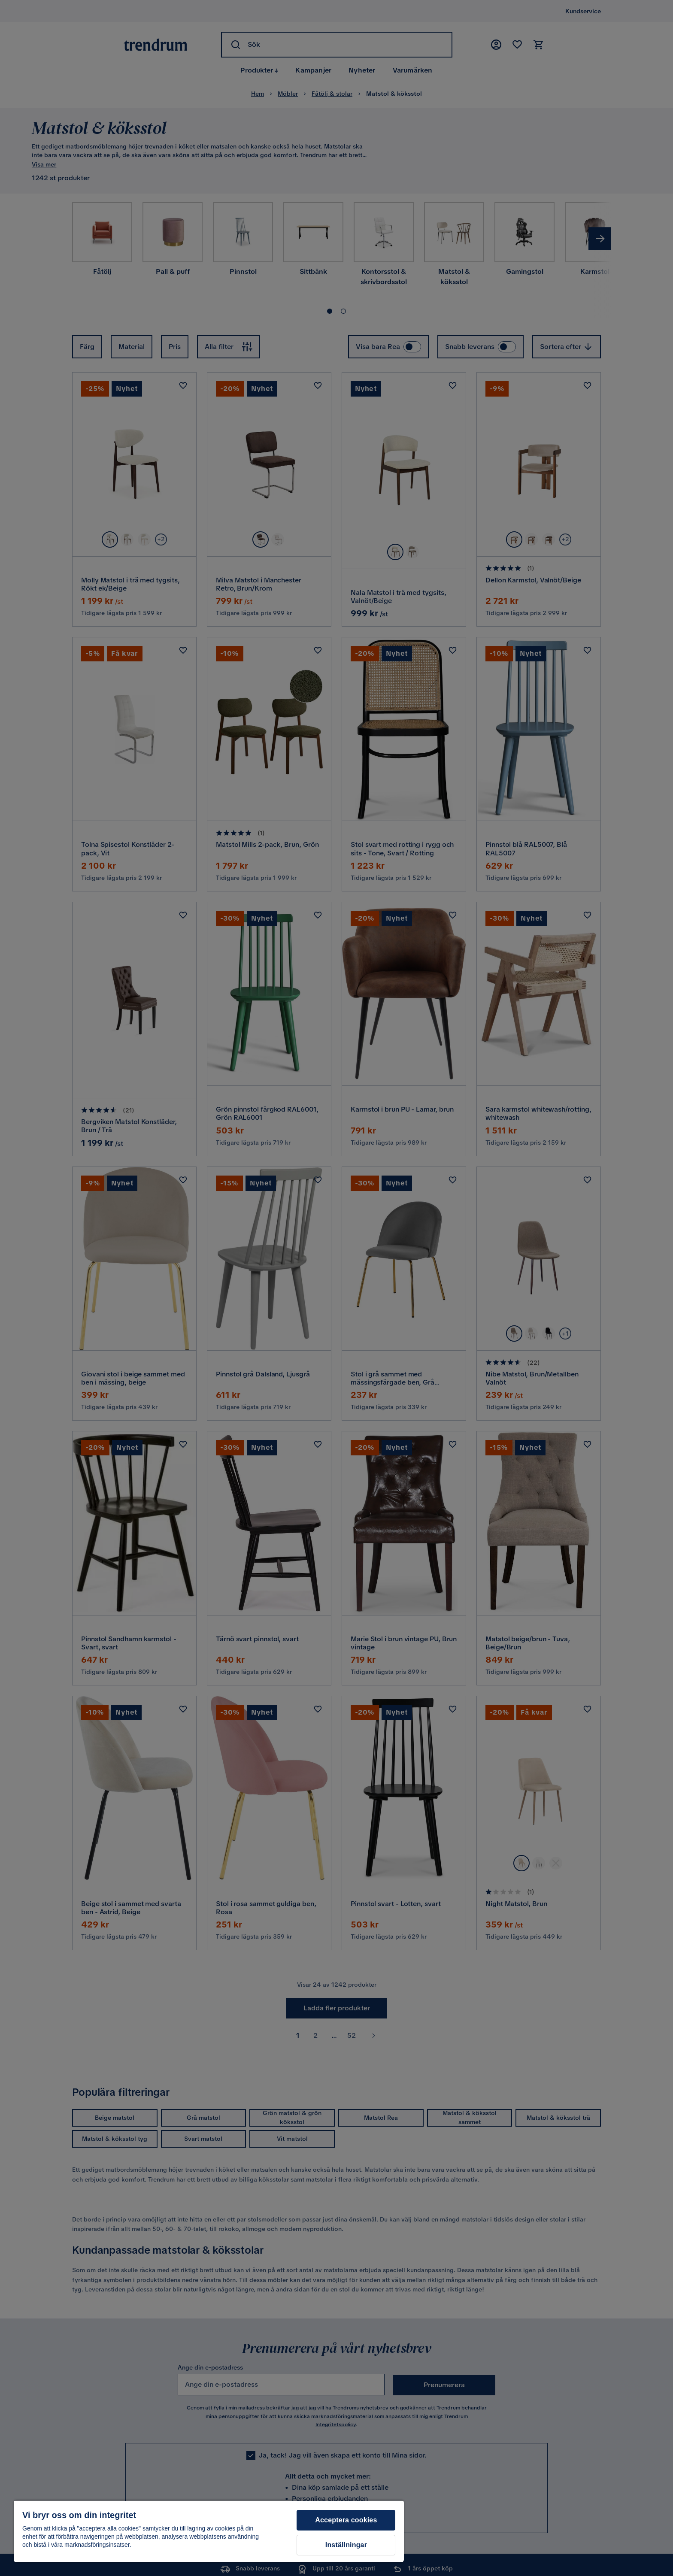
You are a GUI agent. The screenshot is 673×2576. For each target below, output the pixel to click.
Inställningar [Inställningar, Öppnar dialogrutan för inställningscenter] (346, 2545)
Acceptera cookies (346, 2520)
